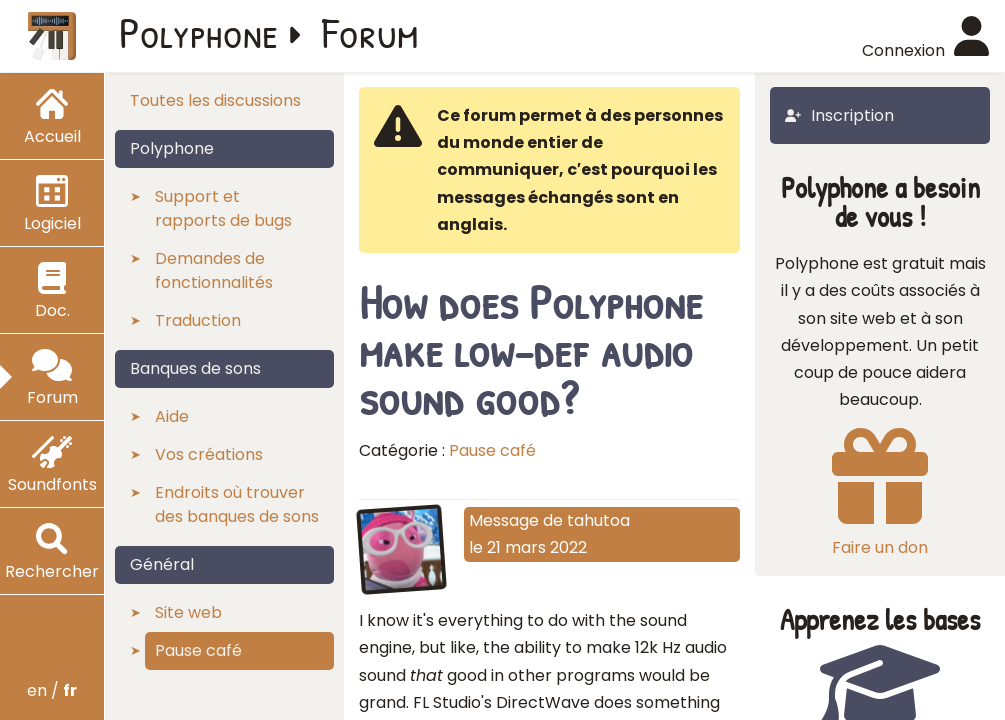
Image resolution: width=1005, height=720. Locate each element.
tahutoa (598, 520)
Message (504, 520)
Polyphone (199, 32)
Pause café (492, 450)
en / (52, 690)
